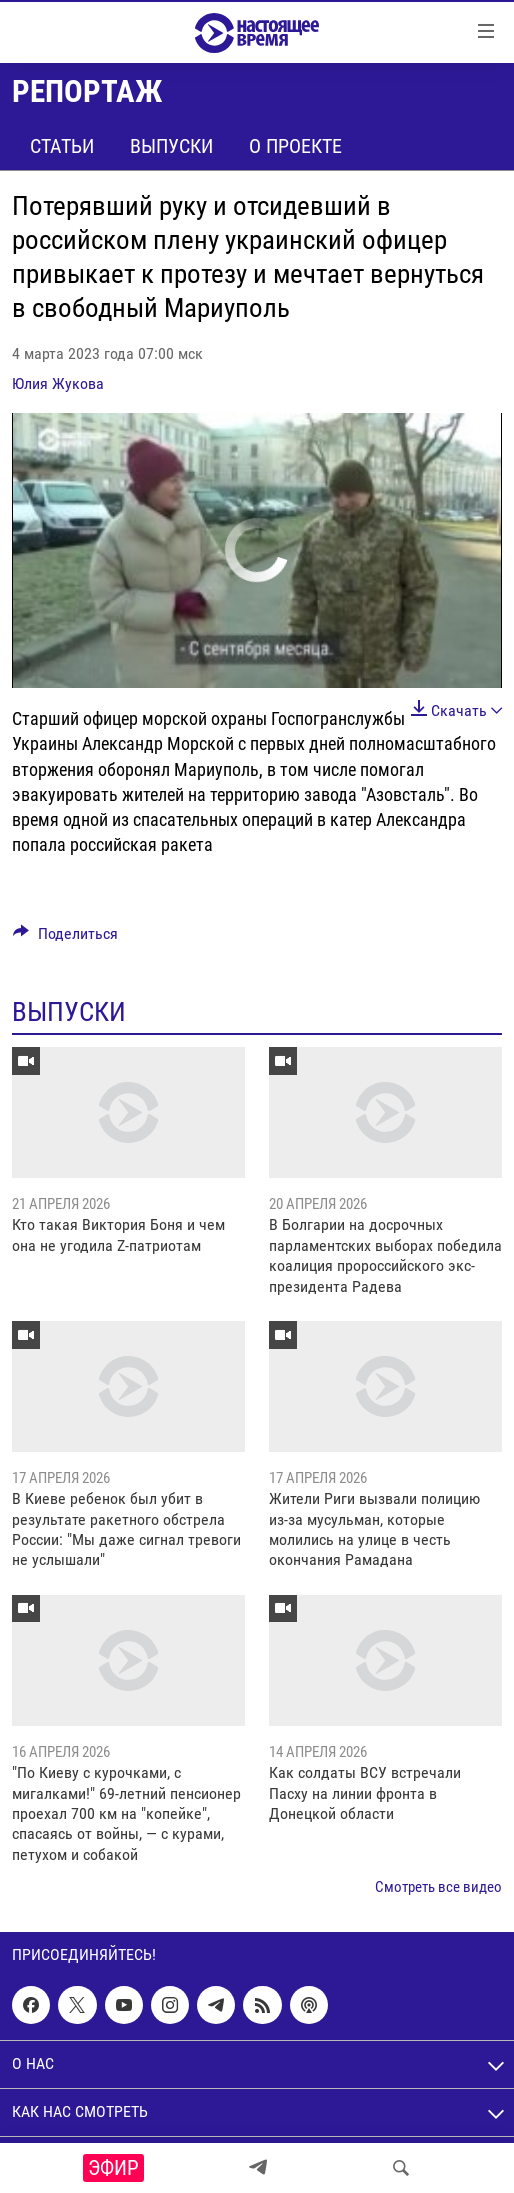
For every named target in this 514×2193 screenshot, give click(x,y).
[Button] (65, 938)
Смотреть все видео (438, 1887)
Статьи (62, 146)
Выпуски (171, 146)
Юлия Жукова (58, 383)
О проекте (295, 146)
